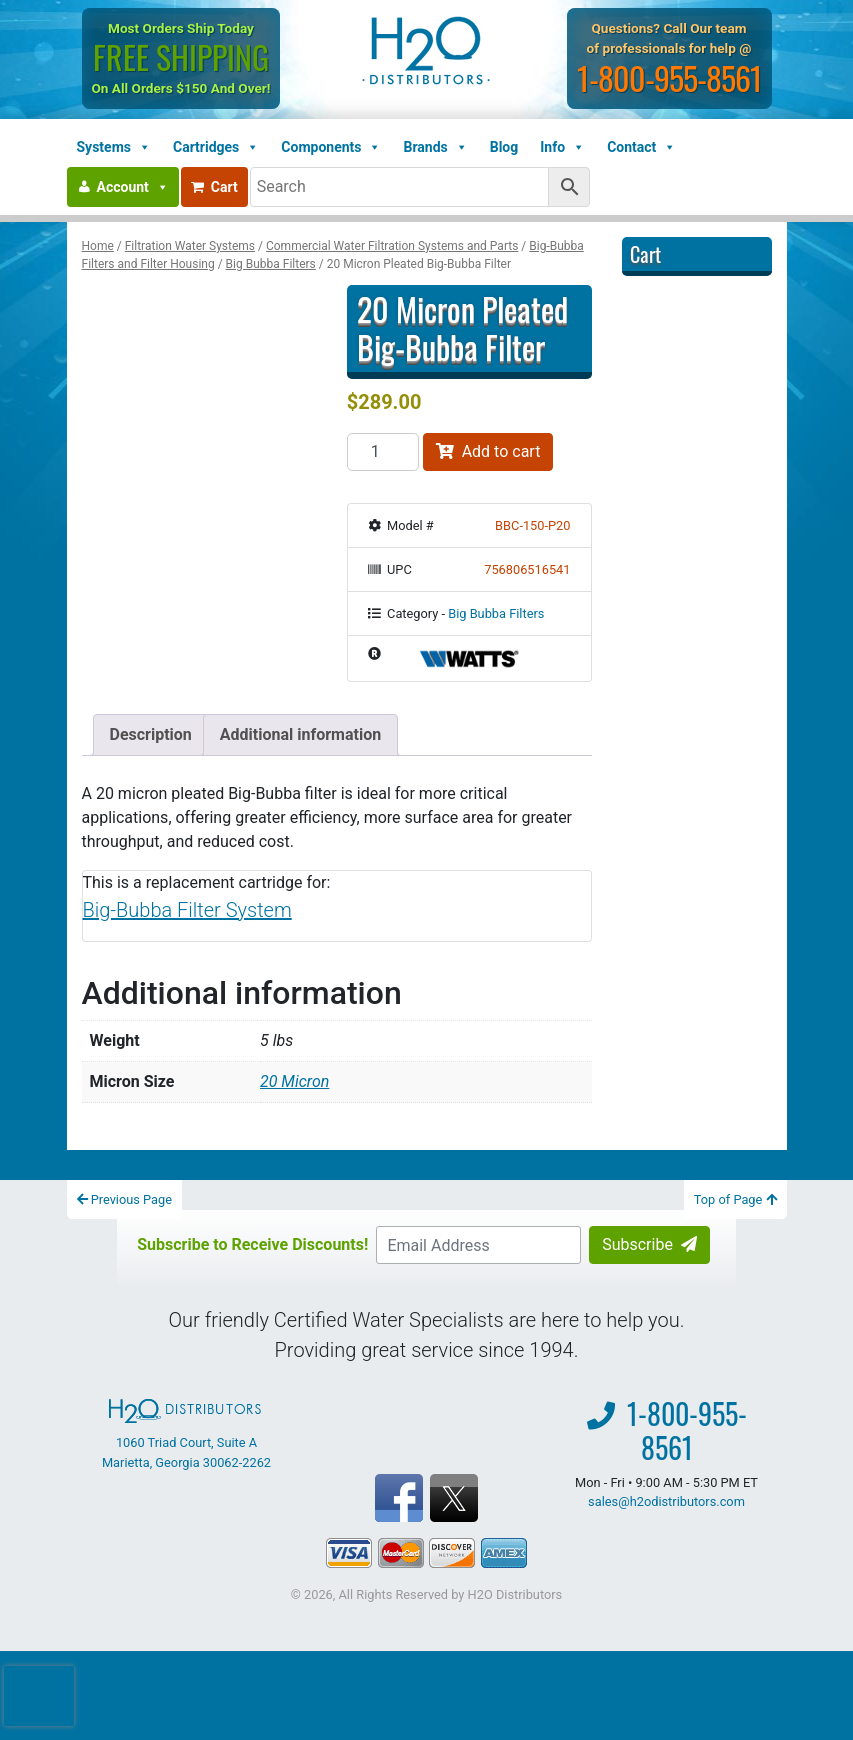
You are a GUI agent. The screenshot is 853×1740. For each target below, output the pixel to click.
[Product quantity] (383, 452)
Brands (435, 147)
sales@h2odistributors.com (666, 1501)
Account (133, 187)
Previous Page (125, 1199)
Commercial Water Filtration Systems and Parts (392, 246)
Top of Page (735, 1199)
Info (562, 147)
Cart (214, 187)
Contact (641, 147)
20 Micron (294, 1081)
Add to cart (488, 451)
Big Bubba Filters (271, 264)
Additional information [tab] (300, 734)
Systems (114, 147)
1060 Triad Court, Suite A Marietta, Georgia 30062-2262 (186, 1434)
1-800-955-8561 (669, 77)
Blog (504, 147)
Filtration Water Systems (190, 246)
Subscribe (649, 1244)
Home (98, 246)
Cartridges (216, 147)
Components (331, 147)
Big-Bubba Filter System (187, 910)
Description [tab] (151, 734)
